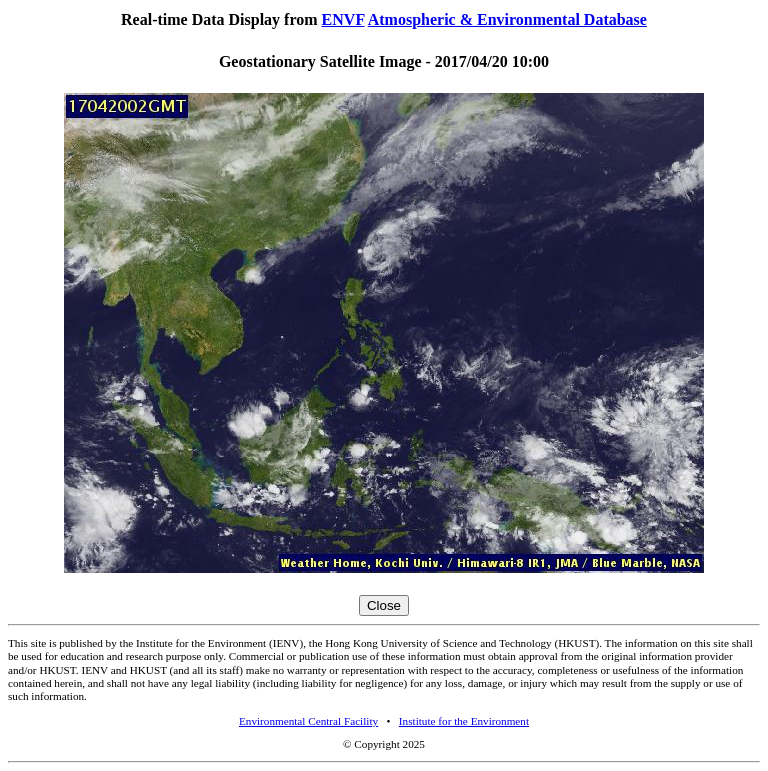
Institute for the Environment (464, 721)
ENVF (343, 19)
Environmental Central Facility (308, 721)
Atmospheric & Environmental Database (507, 19)
